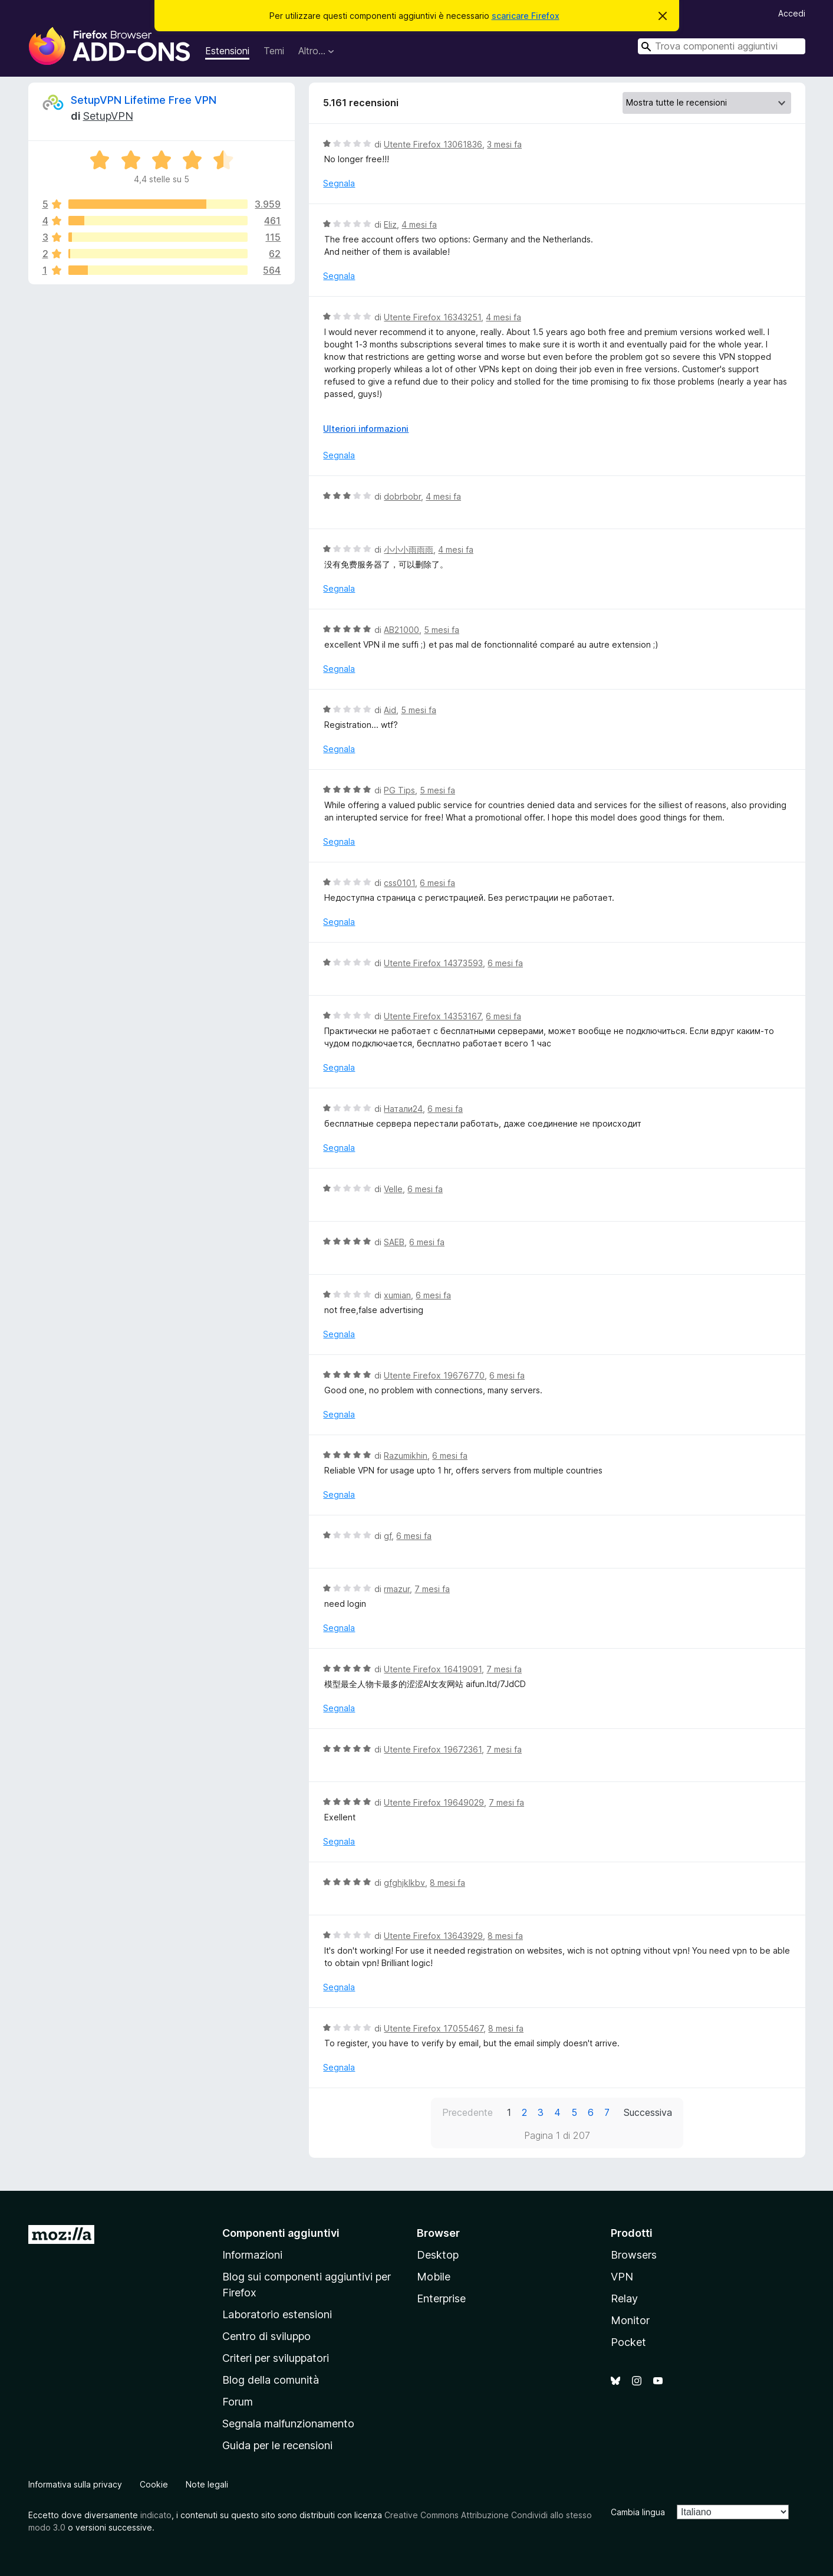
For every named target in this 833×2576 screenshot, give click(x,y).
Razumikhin (405, 1456)
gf (387, 1536)
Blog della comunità (270, 2380)
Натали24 (403, 1109)
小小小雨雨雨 (408, 549)
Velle (393, 1189)
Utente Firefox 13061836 (433, 144)
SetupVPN (108, 116)
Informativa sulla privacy (75, 2484)
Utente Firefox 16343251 (432, 317)
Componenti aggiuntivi (281, 2233)
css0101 (399, 883)
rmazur (397, 1589)
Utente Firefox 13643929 (433, 1936)
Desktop (438, 2255)
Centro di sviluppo (266, 2336)
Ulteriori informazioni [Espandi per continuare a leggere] (366, 429)
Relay (624, 2298)
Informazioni (252, 2255)
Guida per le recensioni (277, 2445)
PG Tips (399, 790)
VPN (622, 2276)
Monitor (630, 2320)
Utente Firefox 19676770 (434, 1375)
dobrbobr (402, 496)
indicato (156, 2515)
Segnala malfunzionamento (288, 2423)
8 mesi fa (447, 1883)
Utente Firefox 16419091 (433, 1669)
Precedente (467, 2112)
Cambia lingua (638, 2512)
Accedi (791, 13)
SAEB (394, 1242)
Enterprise (441, 2298)
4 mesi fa (419, 224)
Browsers (634, 2255)
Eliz (390, 224)
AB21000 (401, 630)
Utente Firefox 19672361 (433, 1749)
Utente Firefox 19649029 (434, 1802)
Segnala (339, 183)
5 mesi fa (441, 630)
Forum (237, 2401)
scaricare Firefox (525, 16)
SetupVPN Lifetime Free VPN (143, 100)
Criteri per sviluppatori (275, 2358)
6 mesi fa (437, 883)
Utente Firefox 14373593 (433, 963)
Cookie (154, 2484)
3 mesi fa (504, 144)
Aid (390, 710)
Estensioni (227, 51)
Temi (274, 51)
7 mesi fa (432, 1589)
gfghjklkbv (404, 1883)
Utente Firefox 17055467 (433, 2028)
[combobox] (721, 46)
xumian (397, 1295)
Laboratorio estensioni (277, 2314)
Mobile (433, 2276)
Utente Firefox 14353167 (432, 1016)
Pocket (628, 2342)
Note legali (207, 2484)
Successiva (648, 2112)
